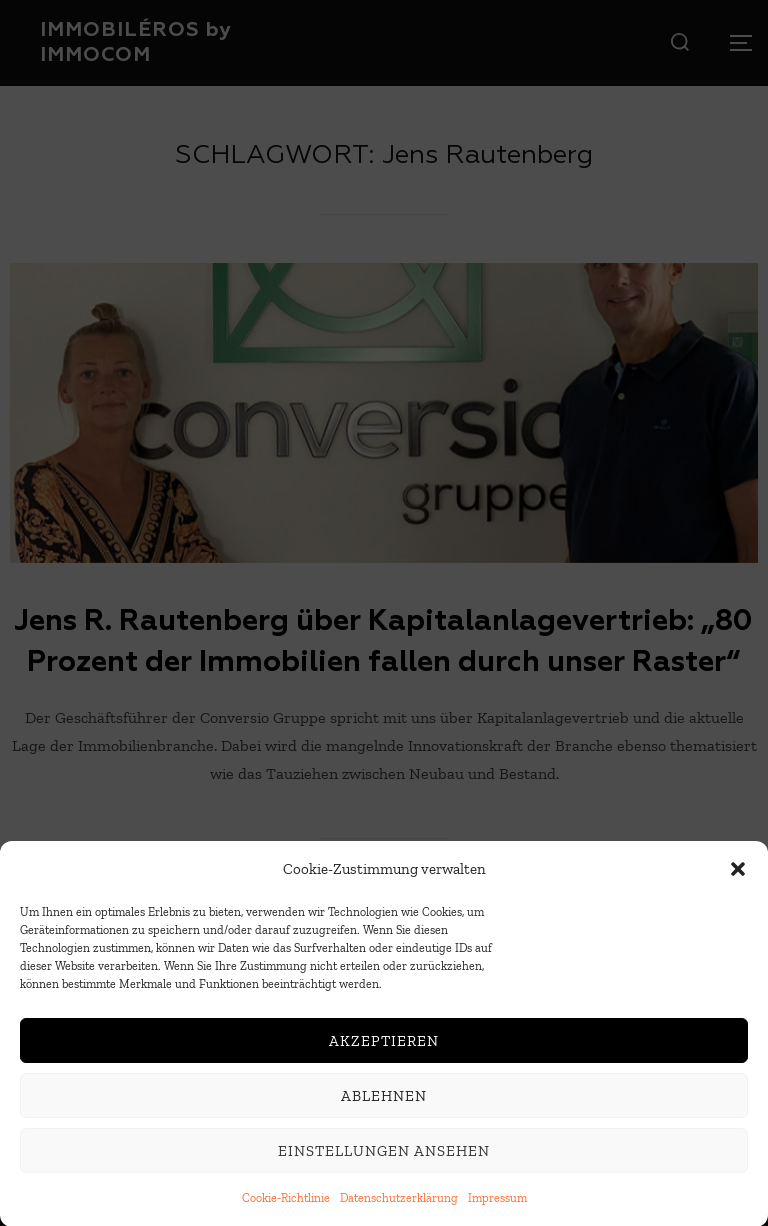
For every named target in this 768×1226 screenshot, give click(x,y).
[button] (738, 875)
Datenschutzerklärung (399, 1204)
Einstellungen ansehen (384, 1156)
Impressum (497, 1204)
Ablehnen (384, 1101)
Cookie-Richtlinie (286, 1204)
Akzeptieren (384, 1046)
